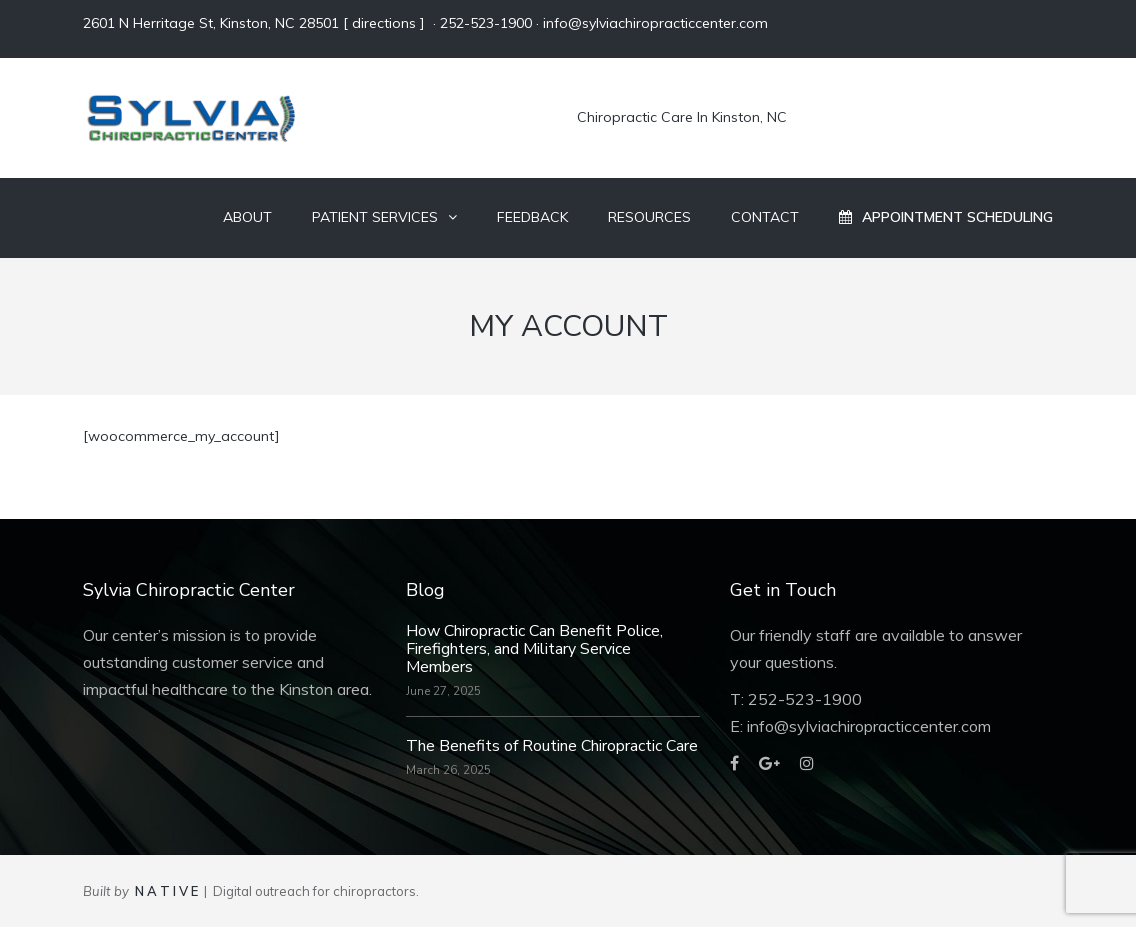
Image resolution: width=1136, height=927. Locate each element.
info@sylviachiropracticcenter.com (655, 23)
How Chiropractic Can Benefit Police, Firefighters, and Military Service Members (534, 649)
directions (384, 23)
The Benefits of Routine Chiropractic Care (552, 746)
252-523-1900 (486, 23)
